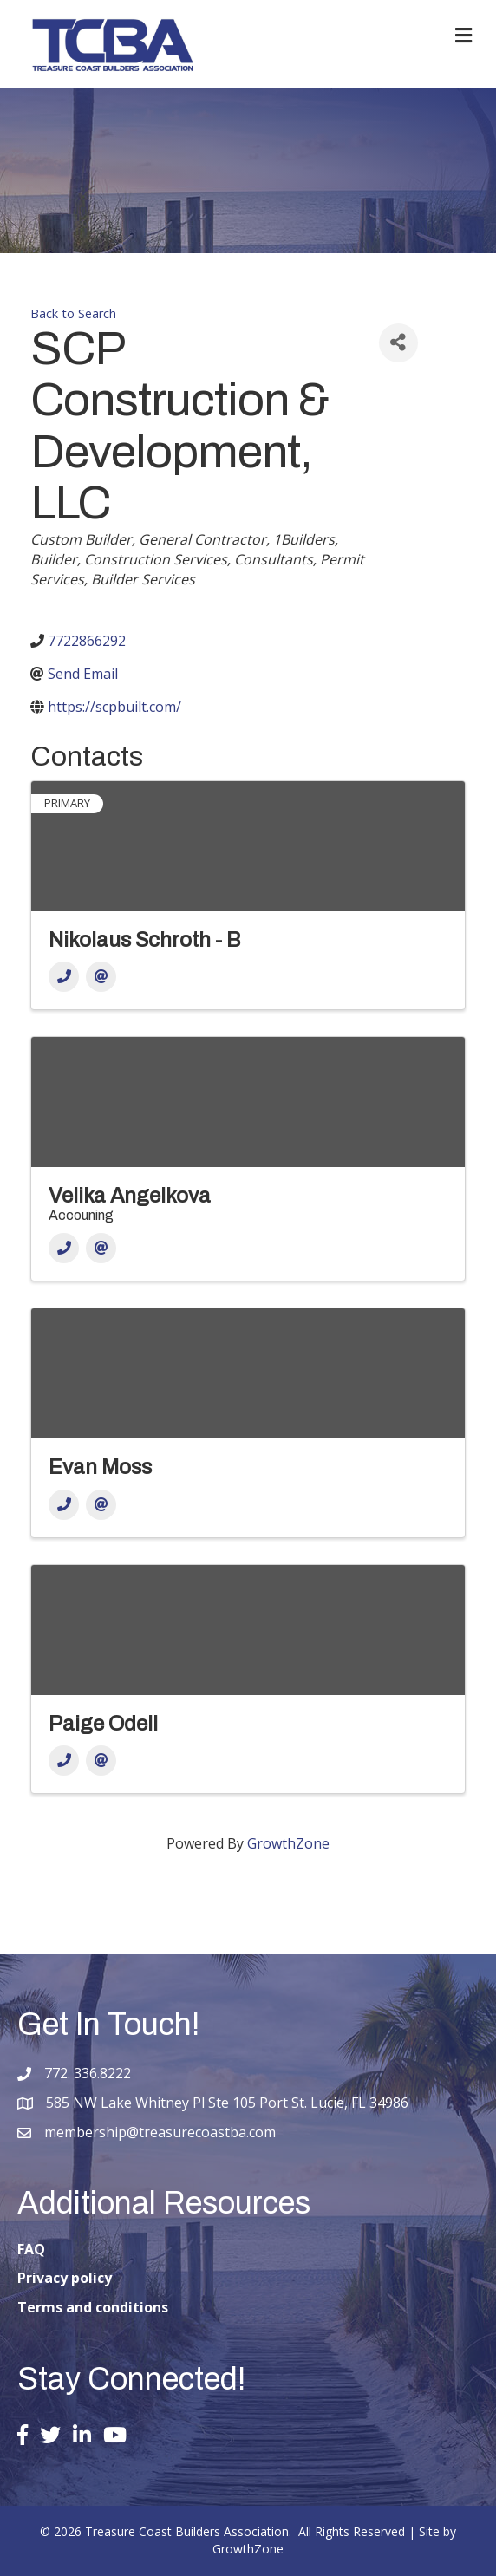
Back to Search (73, 313)
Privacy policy (64, 2277)
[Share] (398, 342)
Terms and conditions (92, 2307)
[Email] (101, 977)
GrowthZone (288, 1843)
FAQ (31, 2249)
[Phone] (64, 977)
